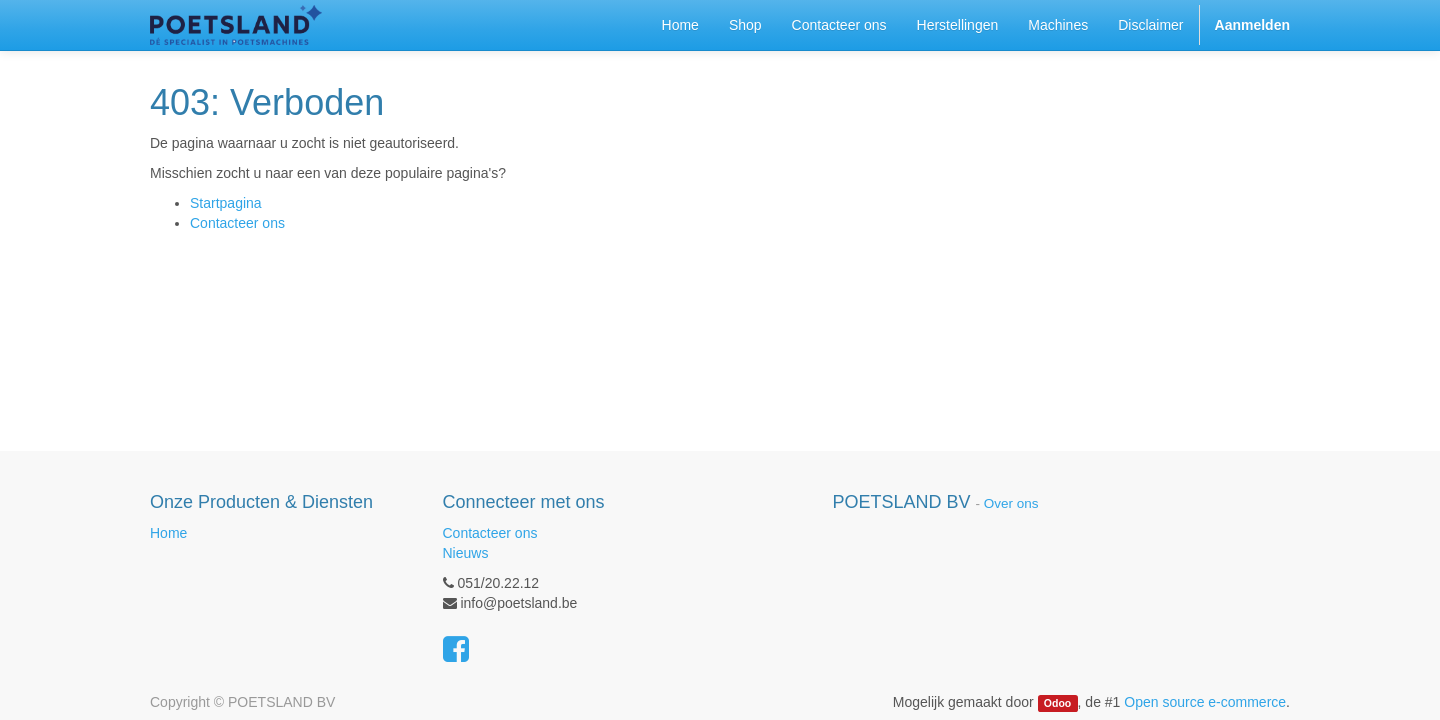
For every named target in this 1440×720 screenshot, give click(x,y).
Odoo (1057, 703)
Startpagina (226, 203)
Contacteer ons (237, 223)
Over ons (1011, 503)
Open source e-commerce (1205, 702)
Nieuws (466, 553)
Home (168, 533)
